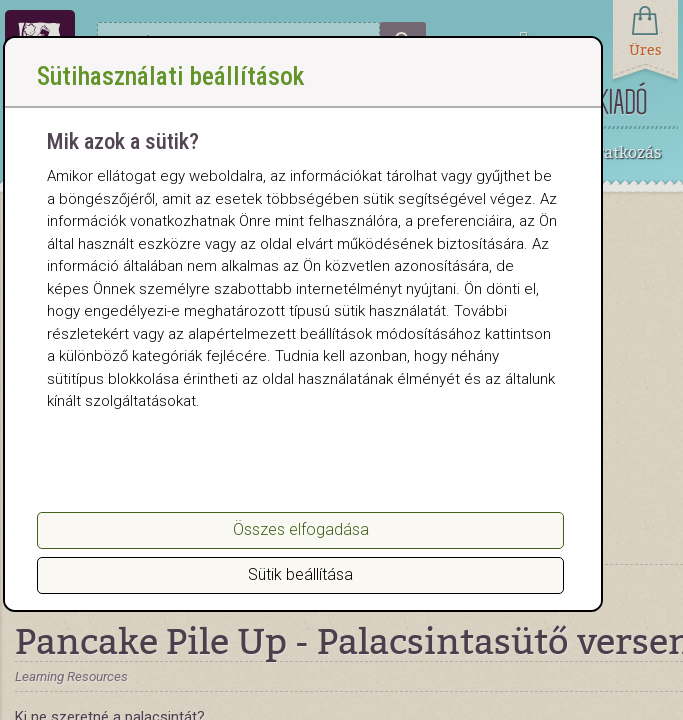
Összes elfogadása (301, 529)
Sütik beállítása (300, 574)
